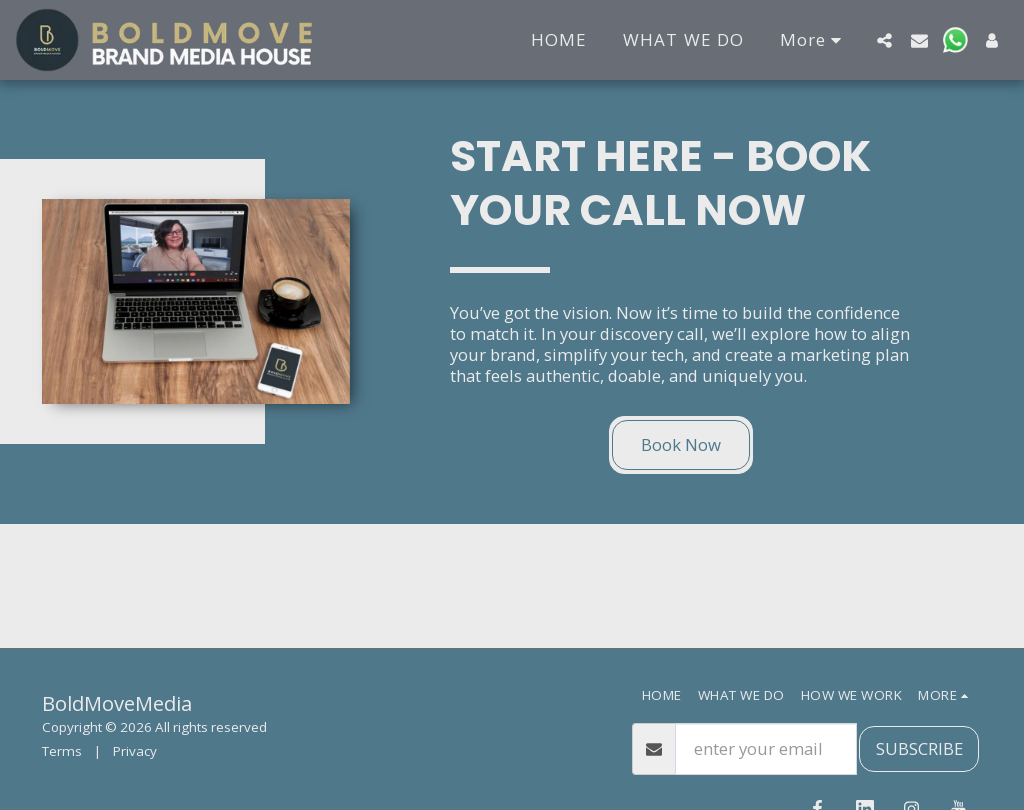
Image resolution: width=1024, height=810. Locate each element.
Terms (62, 751)
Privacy (135, 751)
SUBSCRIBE (919, 748)
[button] (884, 40)
